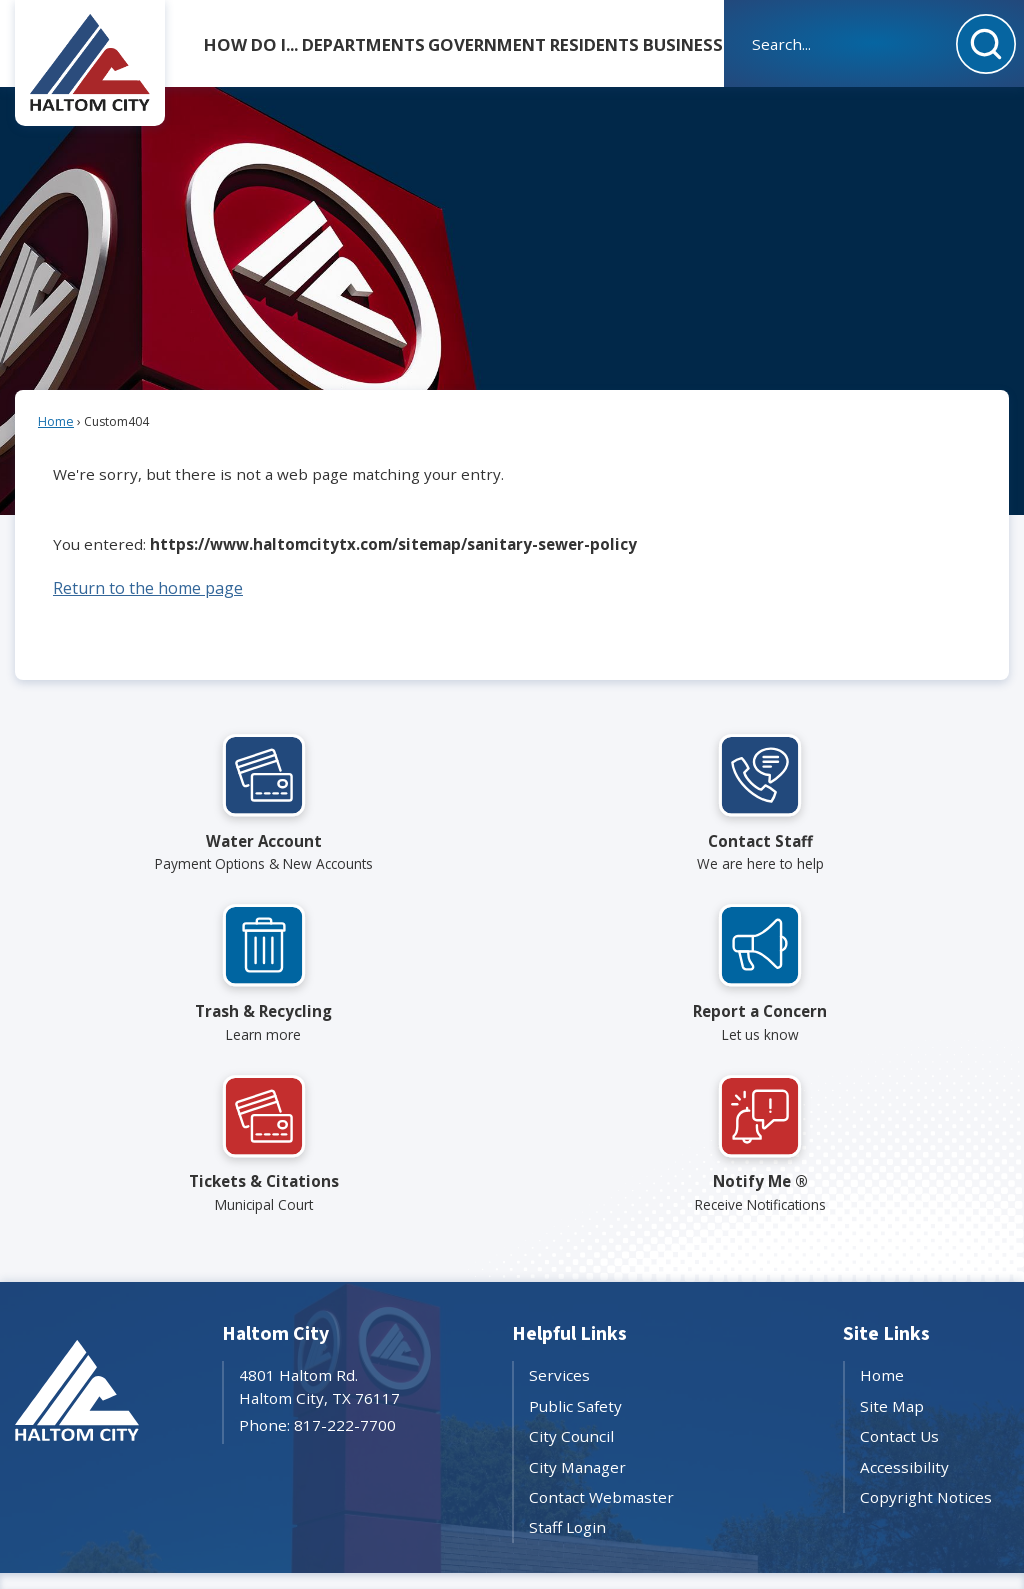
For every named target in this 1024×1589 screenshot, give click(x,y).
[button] (986, 44)
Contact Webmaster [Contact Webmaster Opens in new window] (601, 1497)
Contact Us (899, 1436)
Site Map (892, 1406)
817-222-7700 (345, 1425)
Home (56, 421)
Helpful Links (569, 1334)
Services (559, 1375)
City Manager (577, 1467)
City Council (571, 1436)
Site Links (886, 1334)
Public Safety (575, 1406)
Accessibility (904, 1467)
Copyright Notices (926, 1497)
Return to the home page (148, 588)
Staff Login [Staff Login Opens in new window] (567, 1527)
